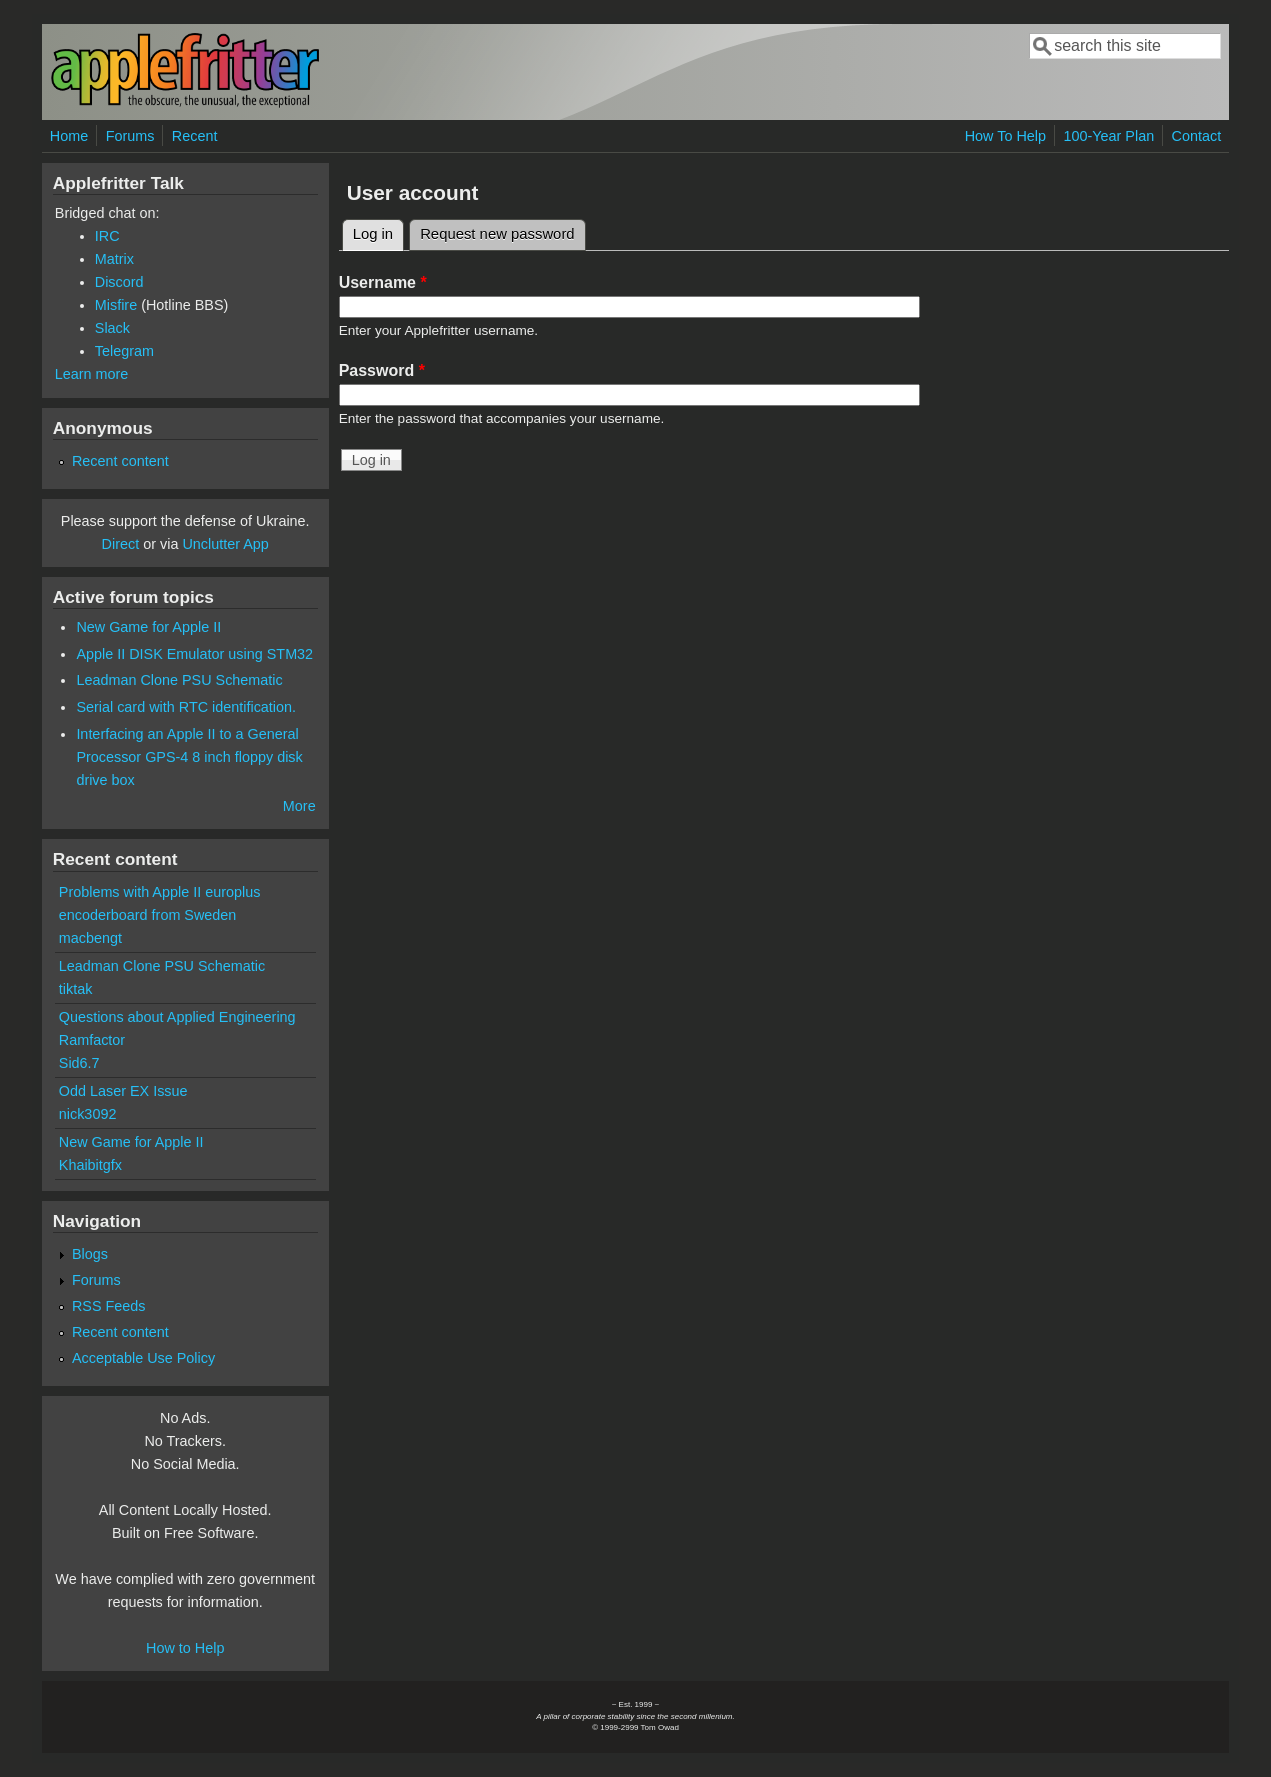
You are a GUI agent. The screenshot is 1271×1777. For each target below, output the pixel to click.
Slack (112, 328)
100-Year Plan (1108, 136)
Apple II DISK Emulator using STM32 (194, 654)
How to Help (185, 1648)
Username (383, 282)
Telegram (124, 351)
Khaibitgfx (90, 1165)
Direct (121, 544)
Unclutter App (225, 544)
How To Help (1005, 136)
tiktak (76, 989)
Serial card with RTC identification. (186, 707)
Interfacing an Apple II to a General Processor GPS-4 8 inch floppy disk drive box (189, 757)
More (299, 806)
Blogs (90, 1254)
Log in (379, 231)
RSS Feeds (109, 1306)
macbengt (90, 938)
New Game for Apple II (148, 627)
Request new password (497, 234)
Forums (130, 136)
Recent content (120, 461)
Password (382, 370)
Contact (1197, 136)
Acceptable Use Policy (143, 1358)
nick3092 (88, 1114)
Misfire (116, 305)
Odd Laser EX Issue (123, 1091)
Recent (195, 136)
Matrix (114, 259)
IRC (107, 236)
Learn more (92, 374)
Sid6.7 (79, 1063)
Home (69, 136)
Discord (119, 282)
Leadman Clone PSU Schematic (179, 680)
